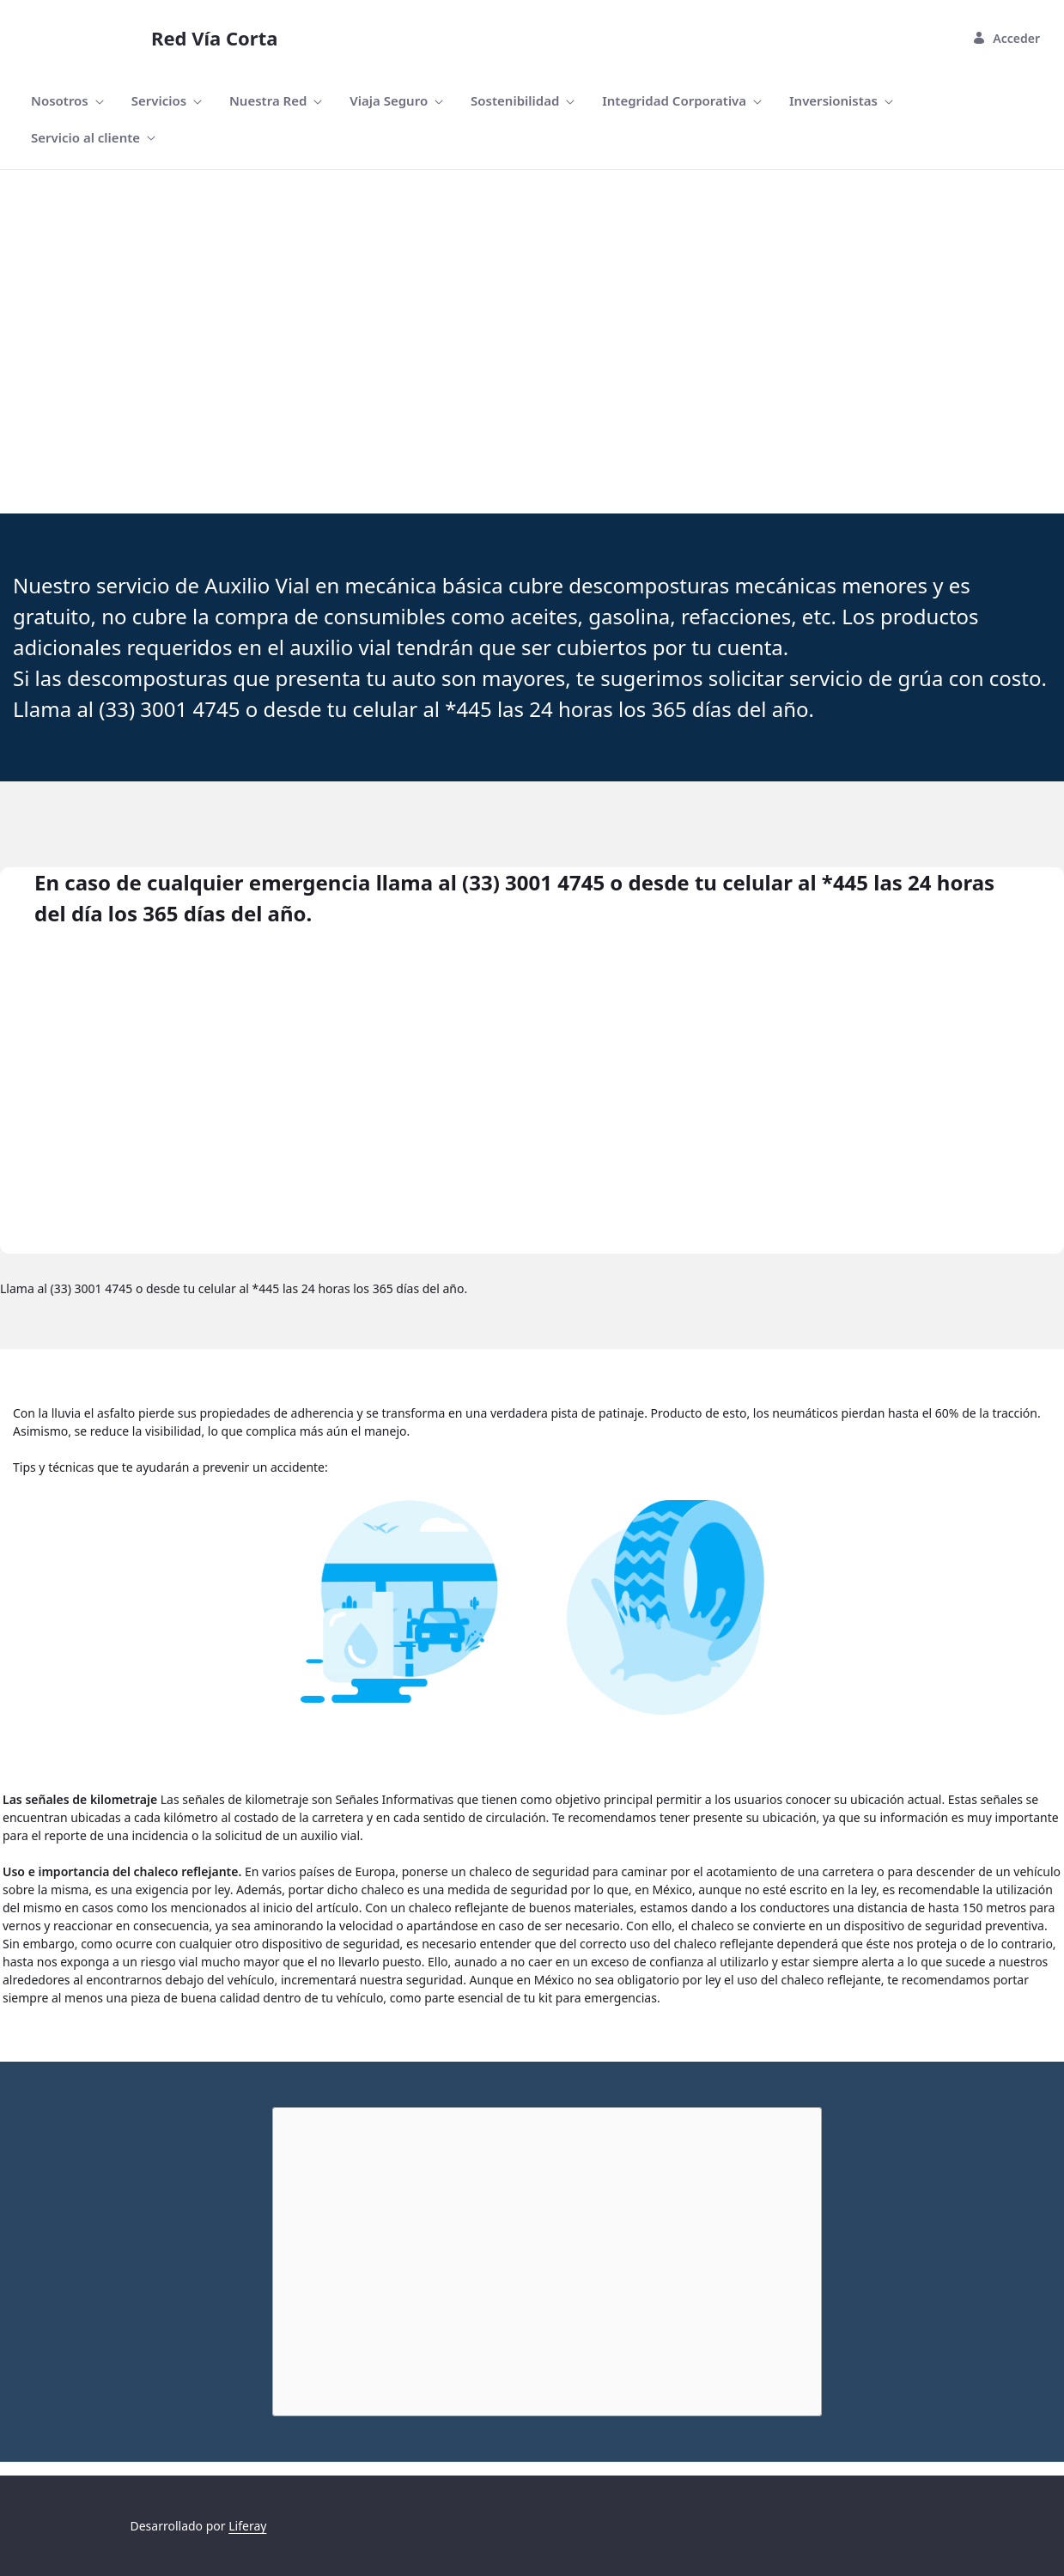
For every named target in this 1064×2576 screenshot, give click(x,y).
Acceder (1006, 38)
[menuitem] (67, 100)
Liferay (247, 2526)
